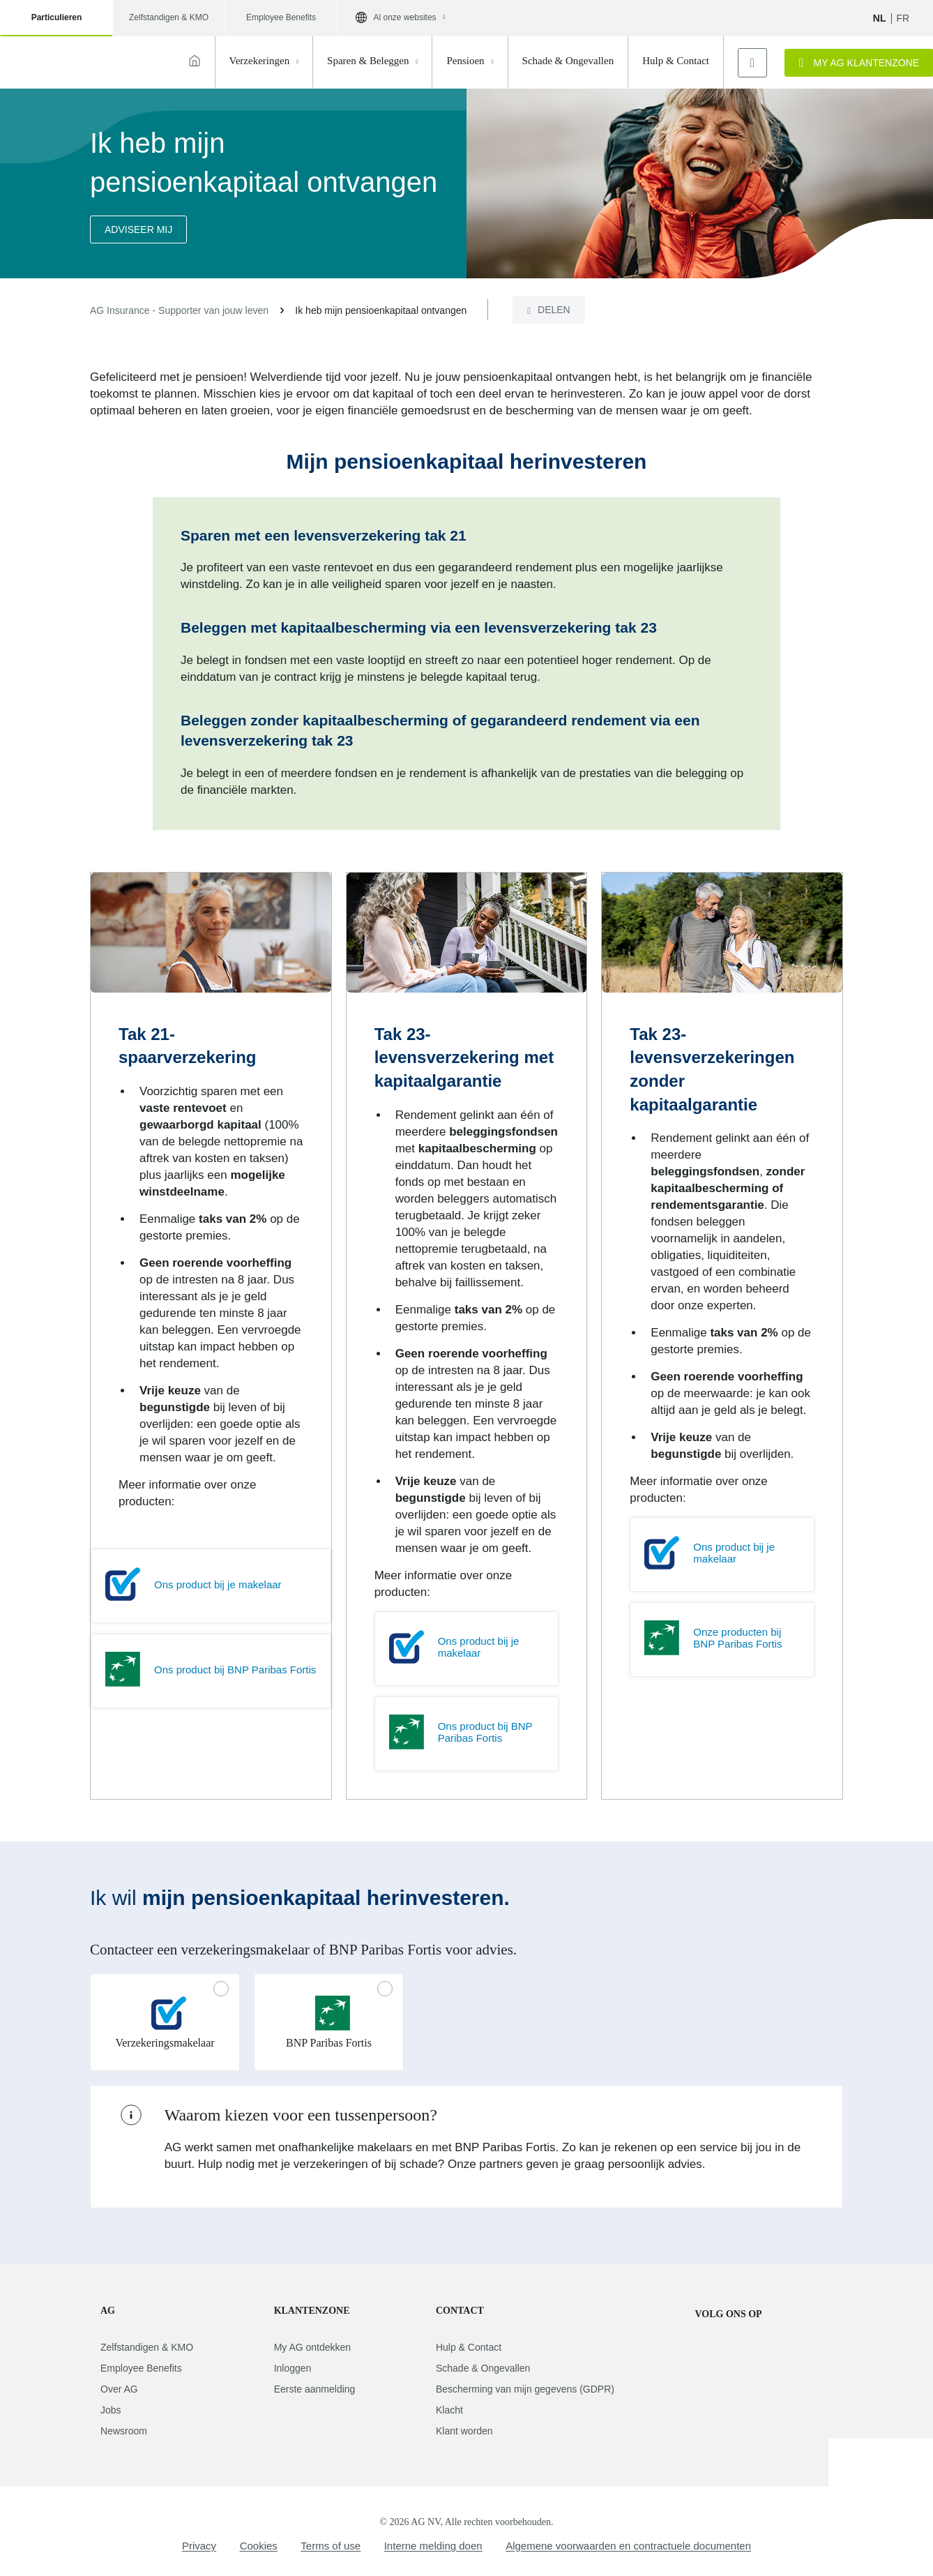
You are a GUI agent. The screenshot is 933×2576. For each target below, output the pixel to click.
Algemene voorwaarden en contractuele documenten (628, 2546)
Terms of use (331, 2546)
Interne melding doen (433, 2546)
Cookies (259, 2546)
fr (903, 18)
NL (879, 18)
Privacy (199, 2546)
